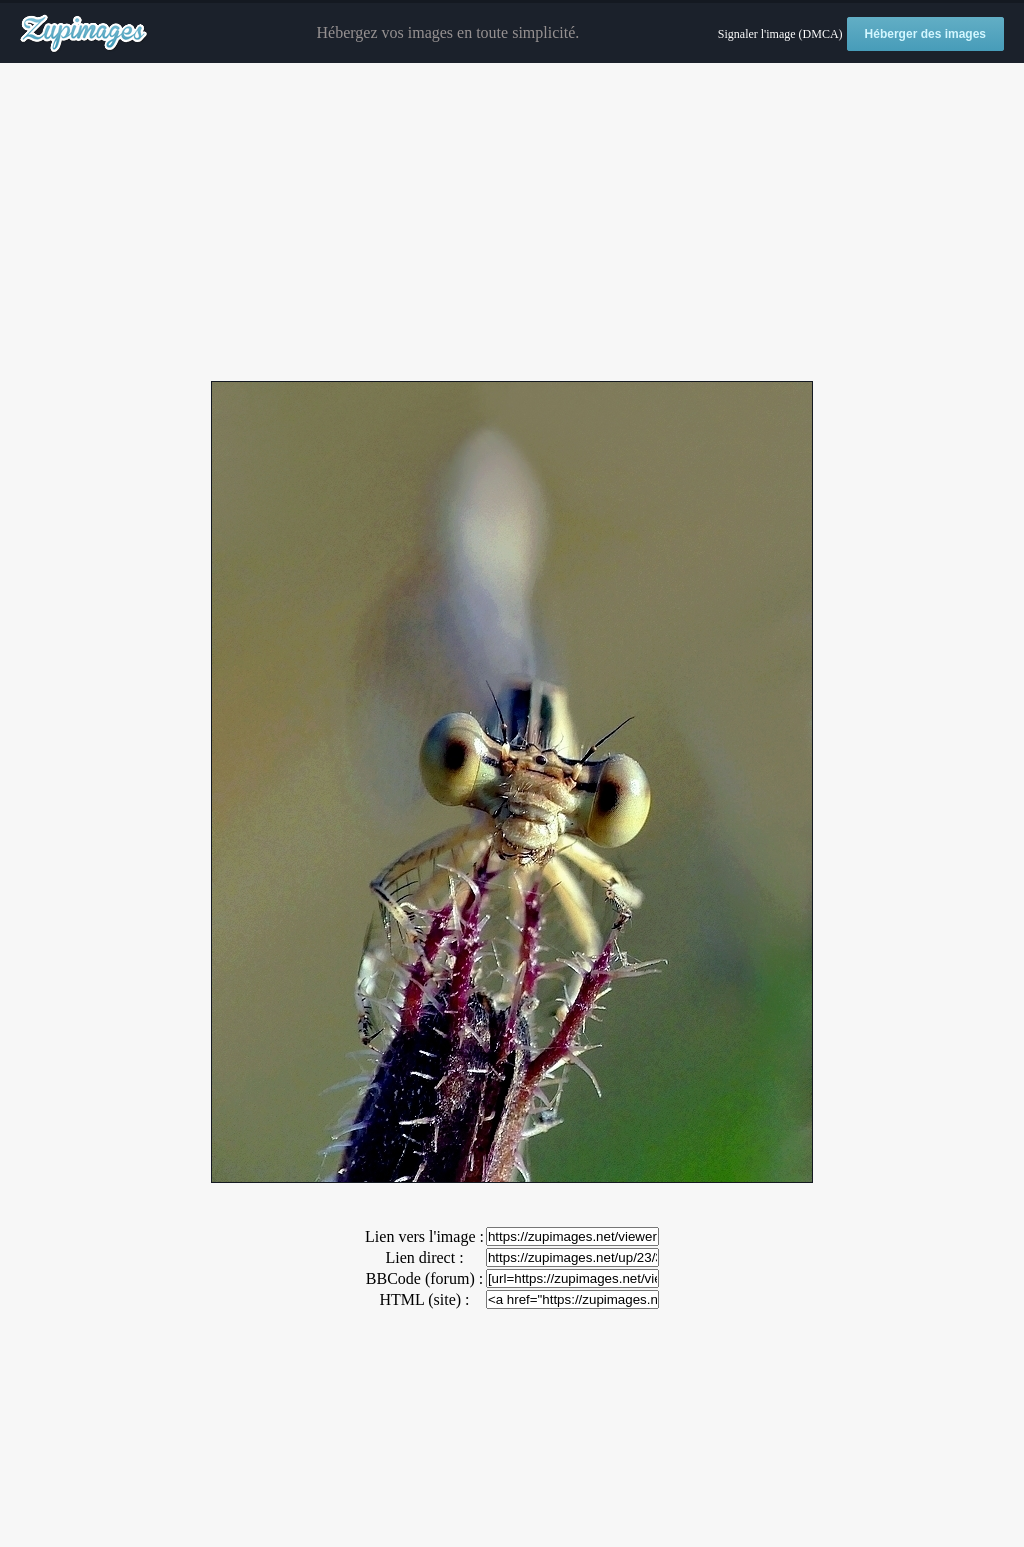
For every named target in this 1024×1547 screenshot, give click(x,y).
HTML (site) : (424, 1299)
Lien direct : (424, 1257)
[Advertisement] (512, 223)
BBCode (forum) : (424, 1278)
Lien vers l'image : (424, 1236)
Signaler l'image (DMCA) (780, 34)
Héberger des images (925, 34)
